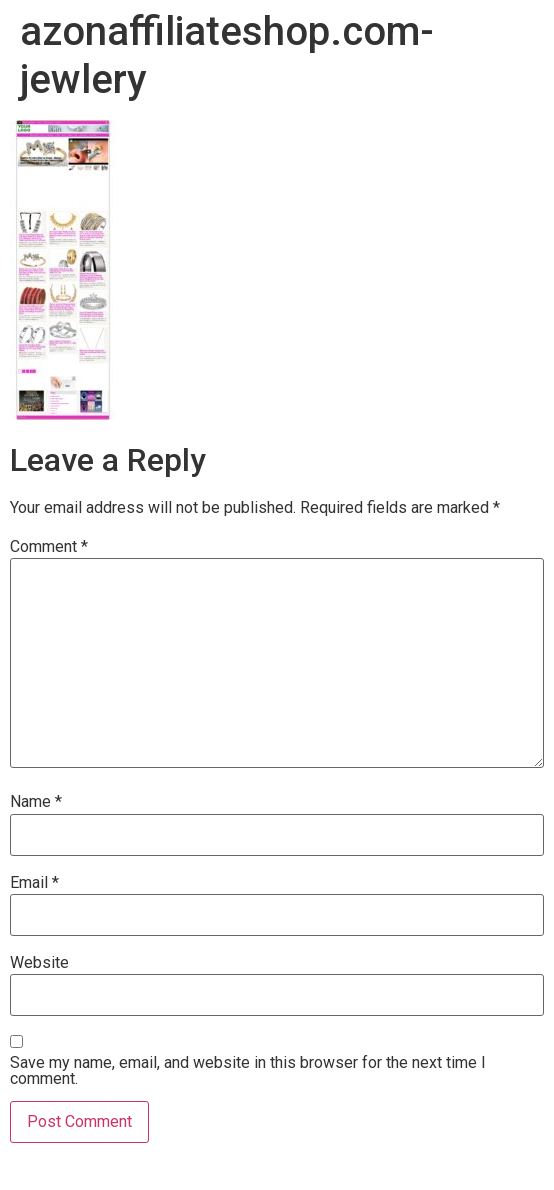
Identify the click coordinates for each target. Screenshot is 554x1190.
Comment (49, 547)
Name (36, 802)
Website (39, 963)
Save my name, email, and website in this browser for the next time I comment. (248, 1071)
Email (34, 883)
